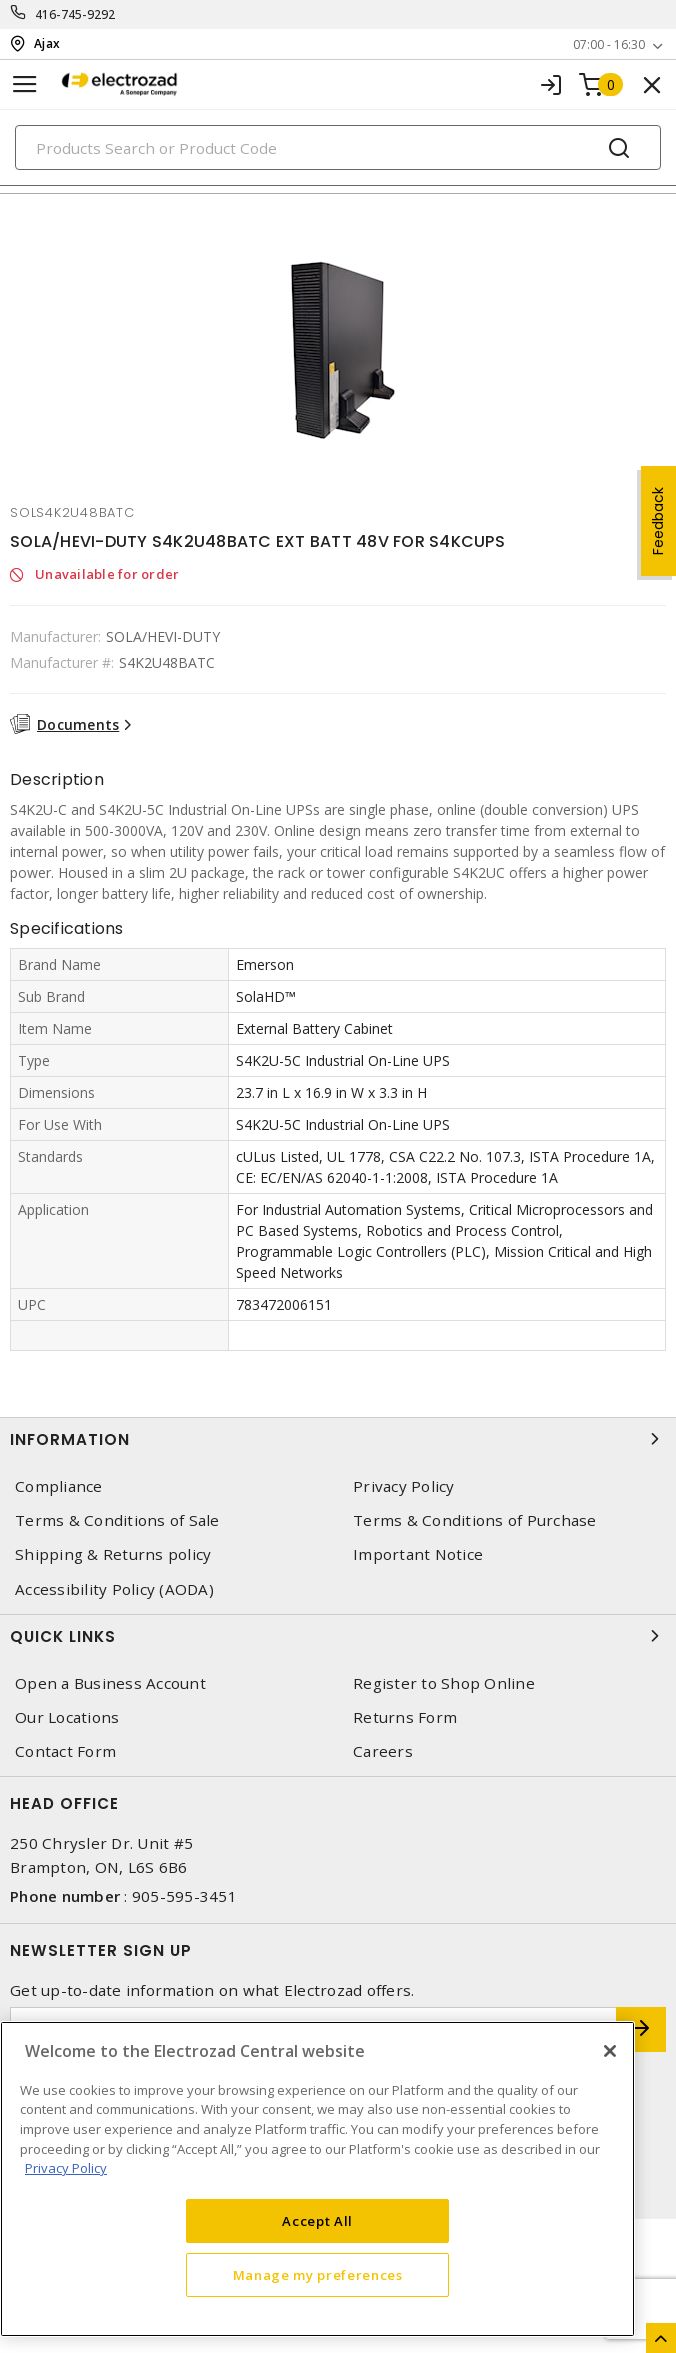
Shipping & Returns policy (113, 1554)
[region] (317, 2179)
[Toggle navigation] (25, 84)
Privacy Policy (404, 1486)
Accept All (317, 2221)
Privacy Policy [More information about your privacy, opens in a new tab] (66, 2168)
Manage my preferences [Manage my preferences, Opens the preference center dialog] (318, 2275)
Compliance (59, 1486)
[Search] (338, 147)
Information (338, 1439)
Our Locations (67, 1717)
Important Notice (418, 1554)
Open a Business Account (110, 1683)
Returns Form (405, 1717)
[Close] (610, 2051)
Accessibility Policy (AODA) (114, 1589)
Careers (383, 1751)
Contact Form (65, 1751)
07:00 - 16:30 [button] (609, 44)
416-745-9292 (75, 14)
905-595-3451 (184, 1896)
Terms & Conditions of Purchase (475, 1520)
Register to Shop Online (444, 1683)
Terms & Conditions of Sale (117, 1520)
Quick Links (338, 1636)
